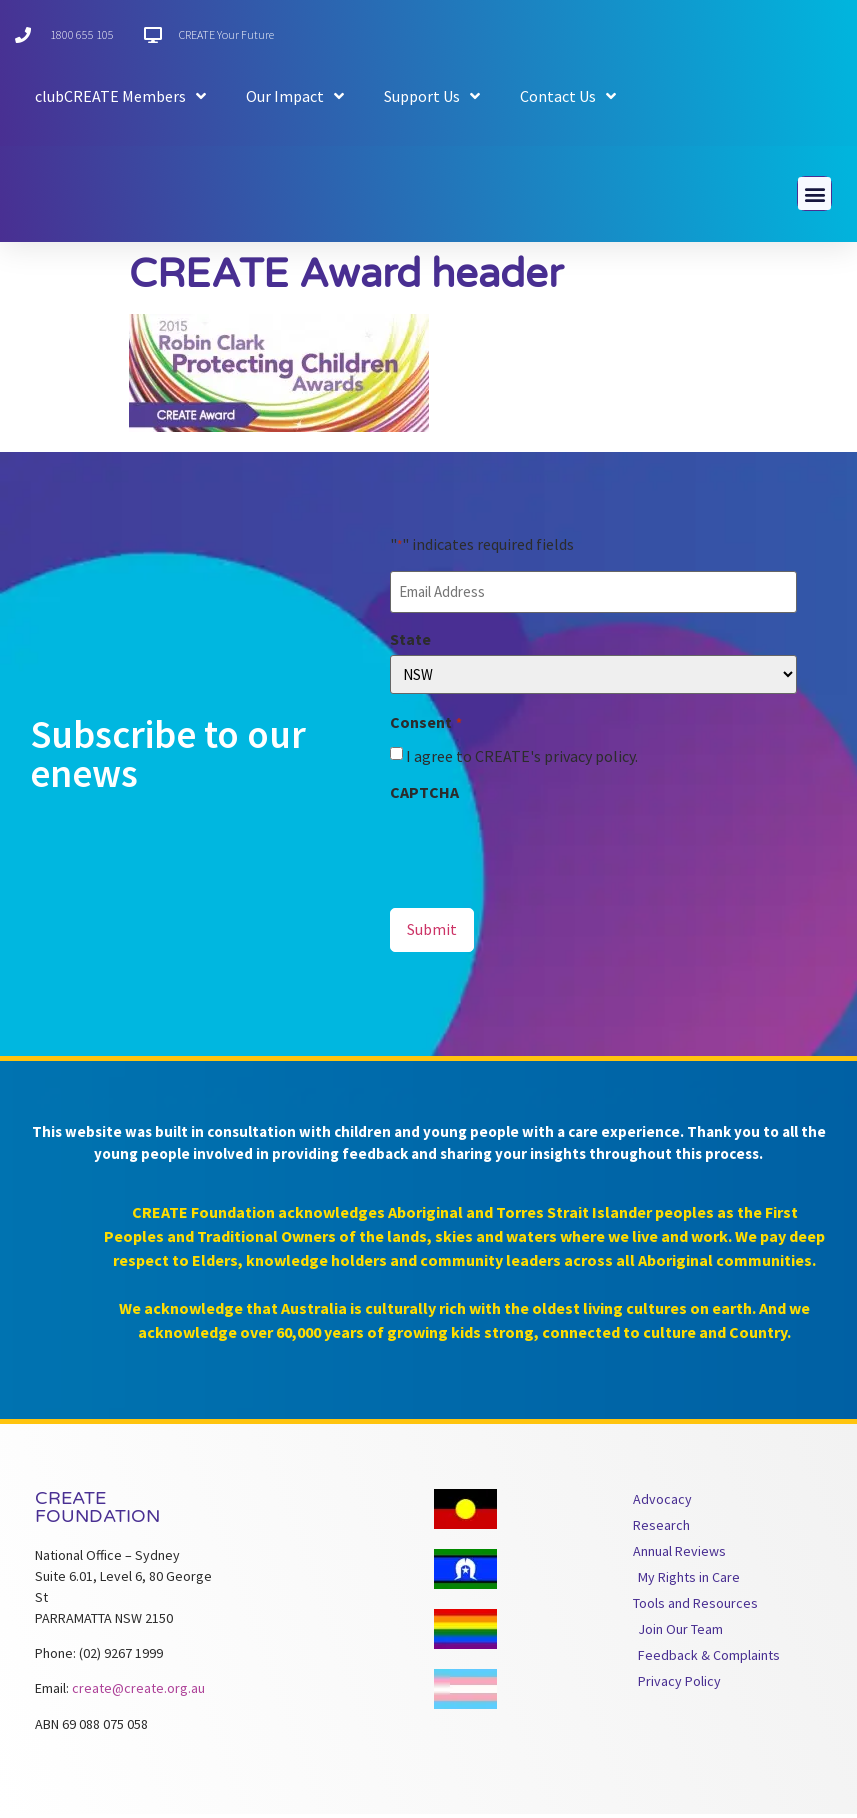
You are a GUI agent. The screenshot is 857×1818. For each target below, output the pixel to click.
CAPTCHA (424, 797)
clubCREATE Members (120, 96)
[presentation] (542, 852)
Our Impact (295, 96)
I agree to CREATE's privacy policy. (522, 761)
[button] (814, 196)
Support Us (432, 96)
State (410, 644)
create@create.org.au (138, 1692)
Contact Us (568, 96)
